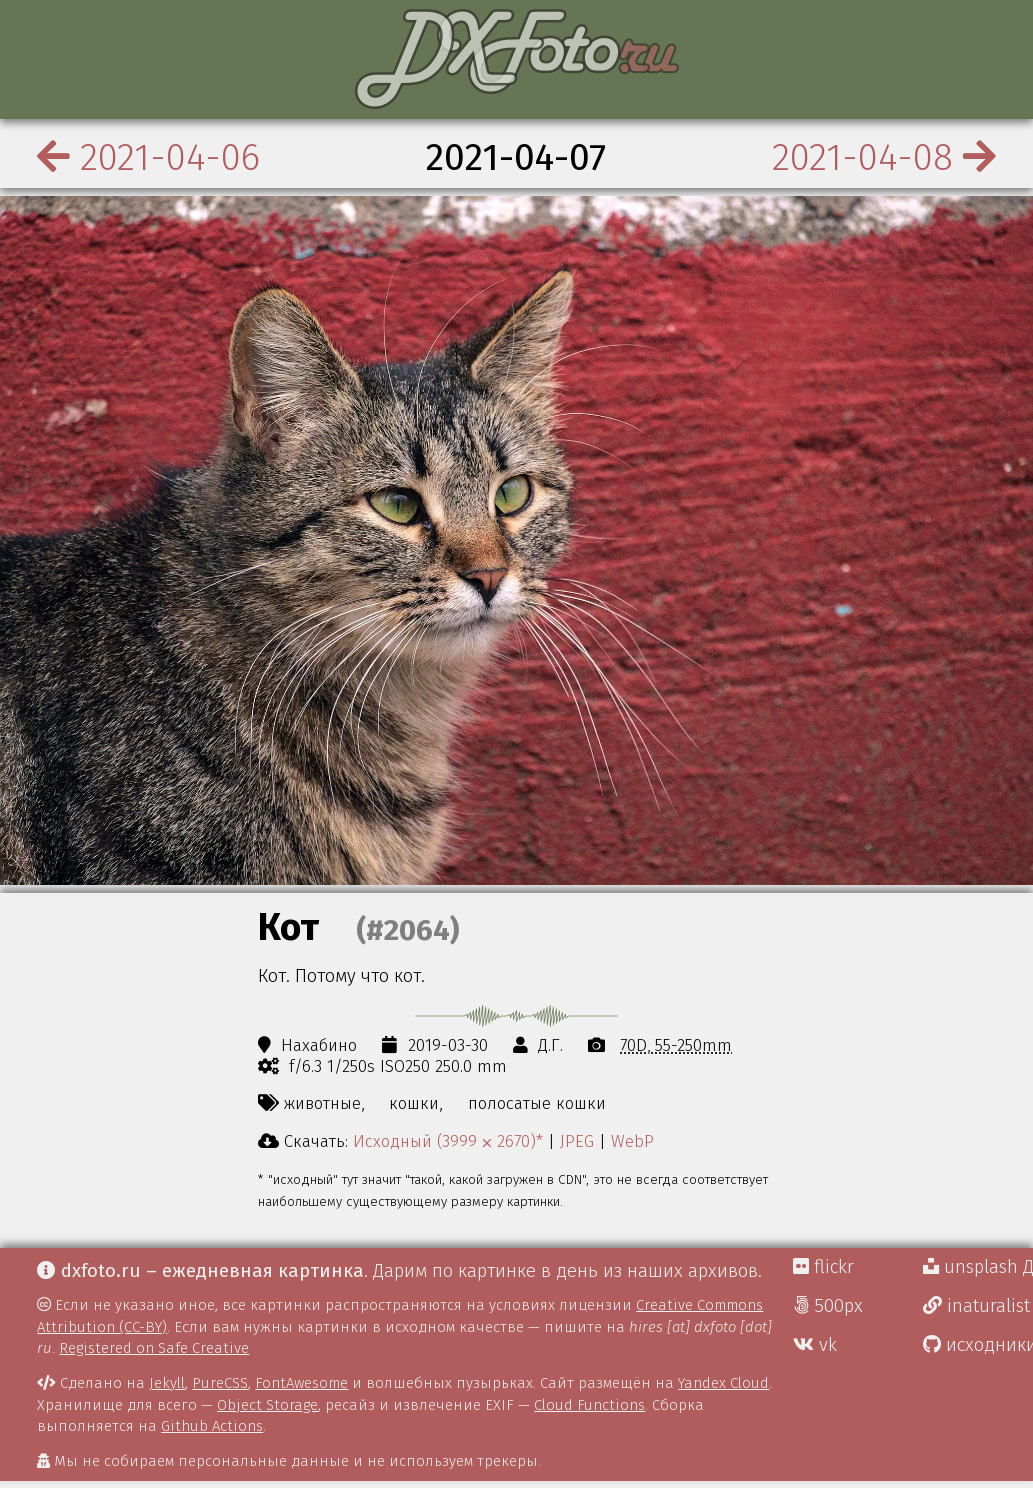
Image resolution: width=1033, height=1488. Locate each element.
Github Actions (212, 1426)
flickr (823, 1267)
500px (828, 1306)
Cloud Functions (589, 1405)
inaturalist (976, 1306)
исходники (978, 1345)
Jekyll (167, 1383)
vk (815, 1345)
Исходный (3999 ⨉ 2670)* (448, 1141)
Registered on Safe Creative (154, 1348)
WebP (632, 1141)
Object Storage (267, 1405)
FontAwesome (301, 1383)
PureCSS (220, 1383)
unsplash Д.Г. (978, 1267)
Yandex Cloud (723, 1383)
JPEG (577, 1141)
